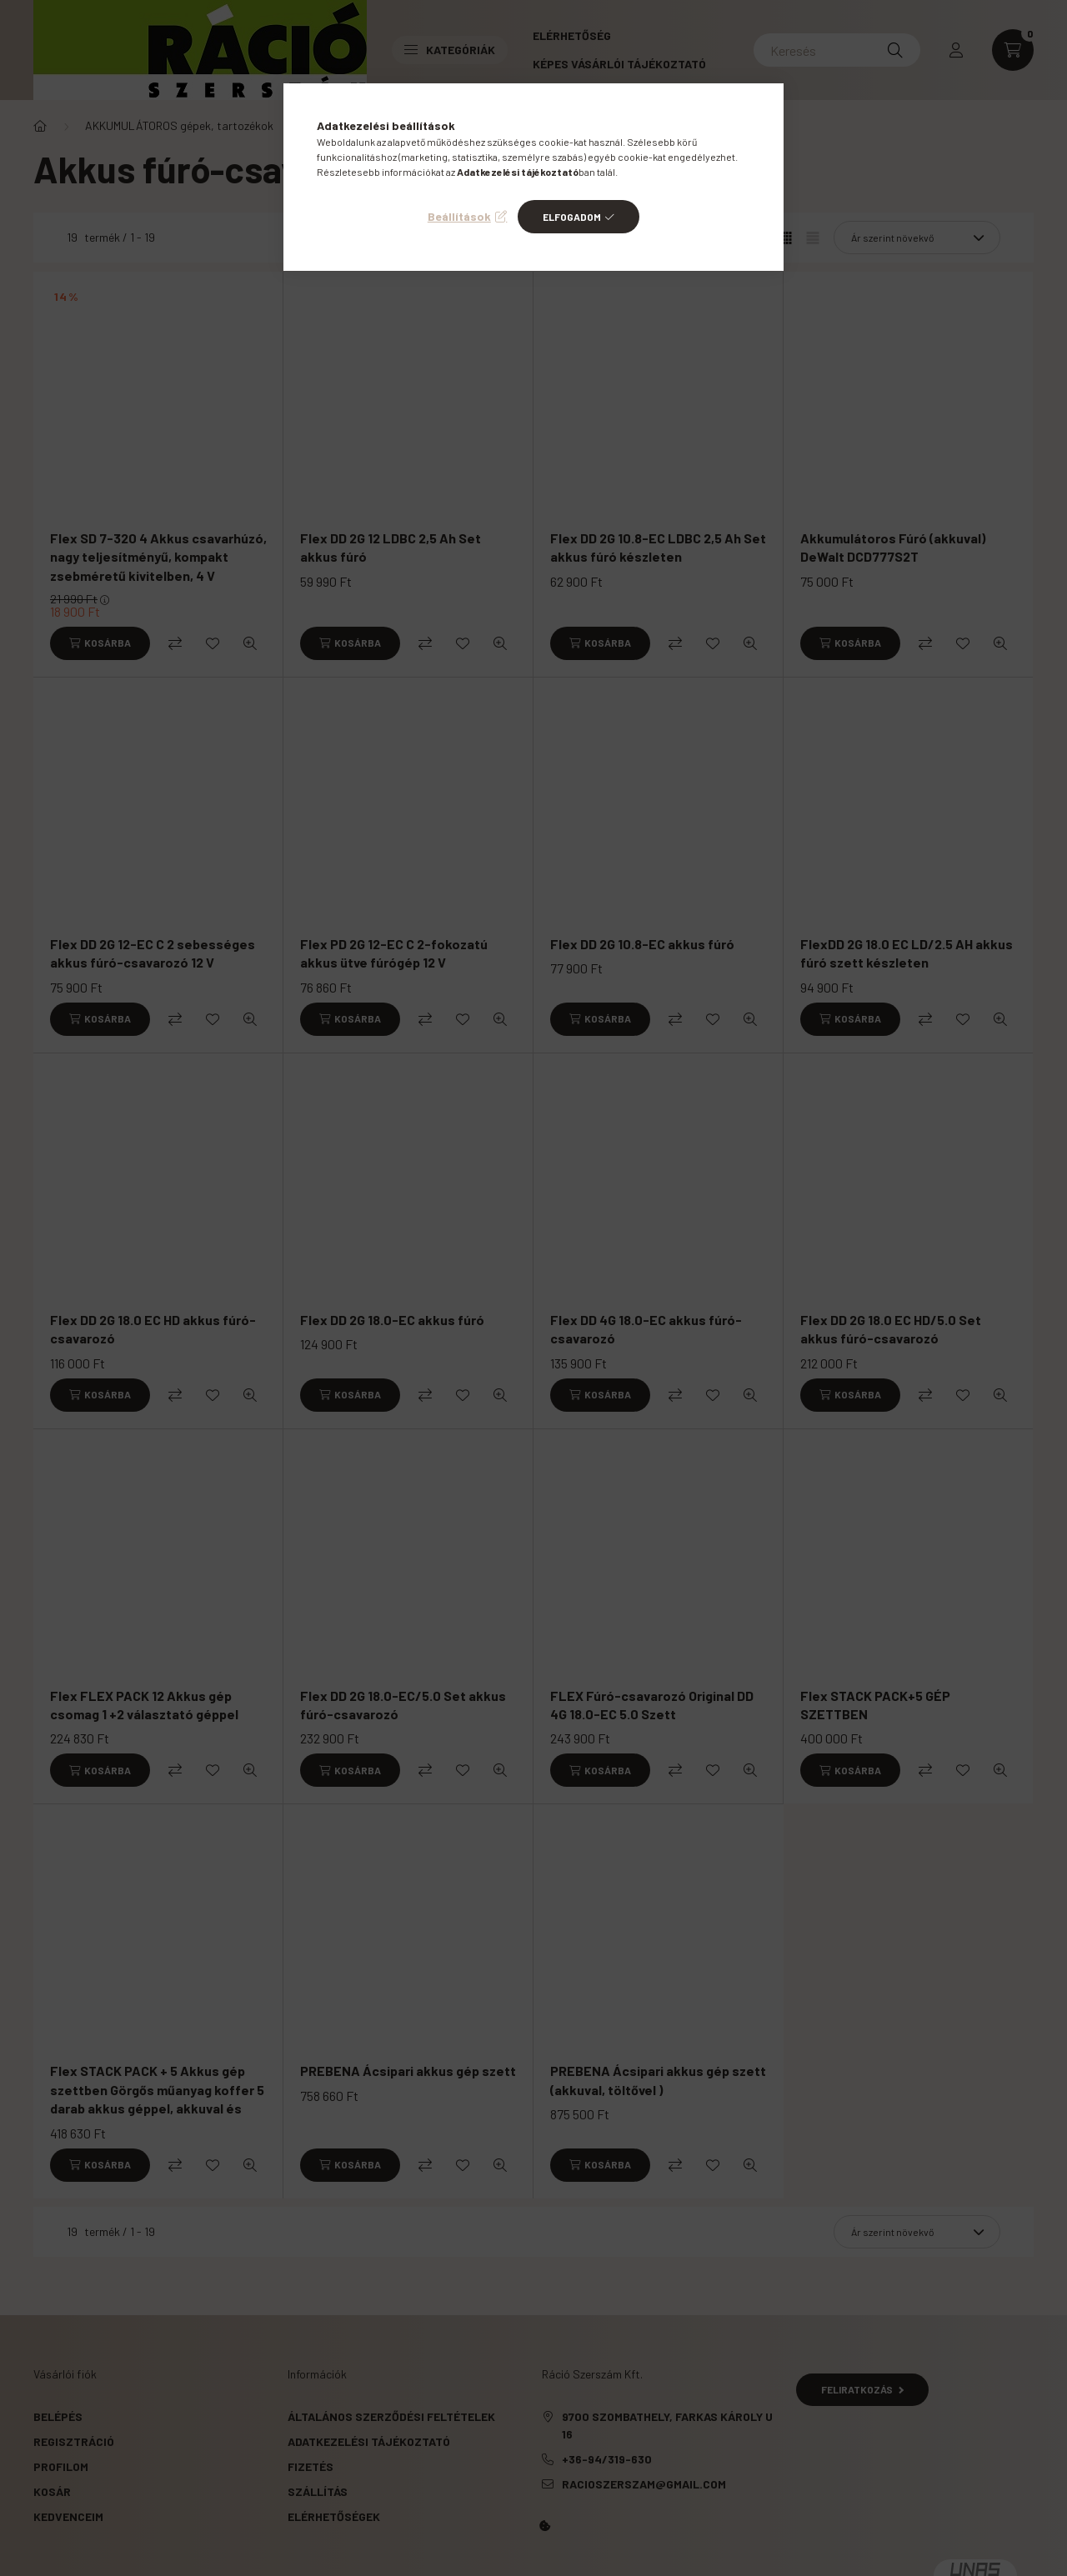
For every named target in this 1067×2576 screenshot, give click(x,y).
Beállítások (459, 216)
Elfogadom (572, 217)
